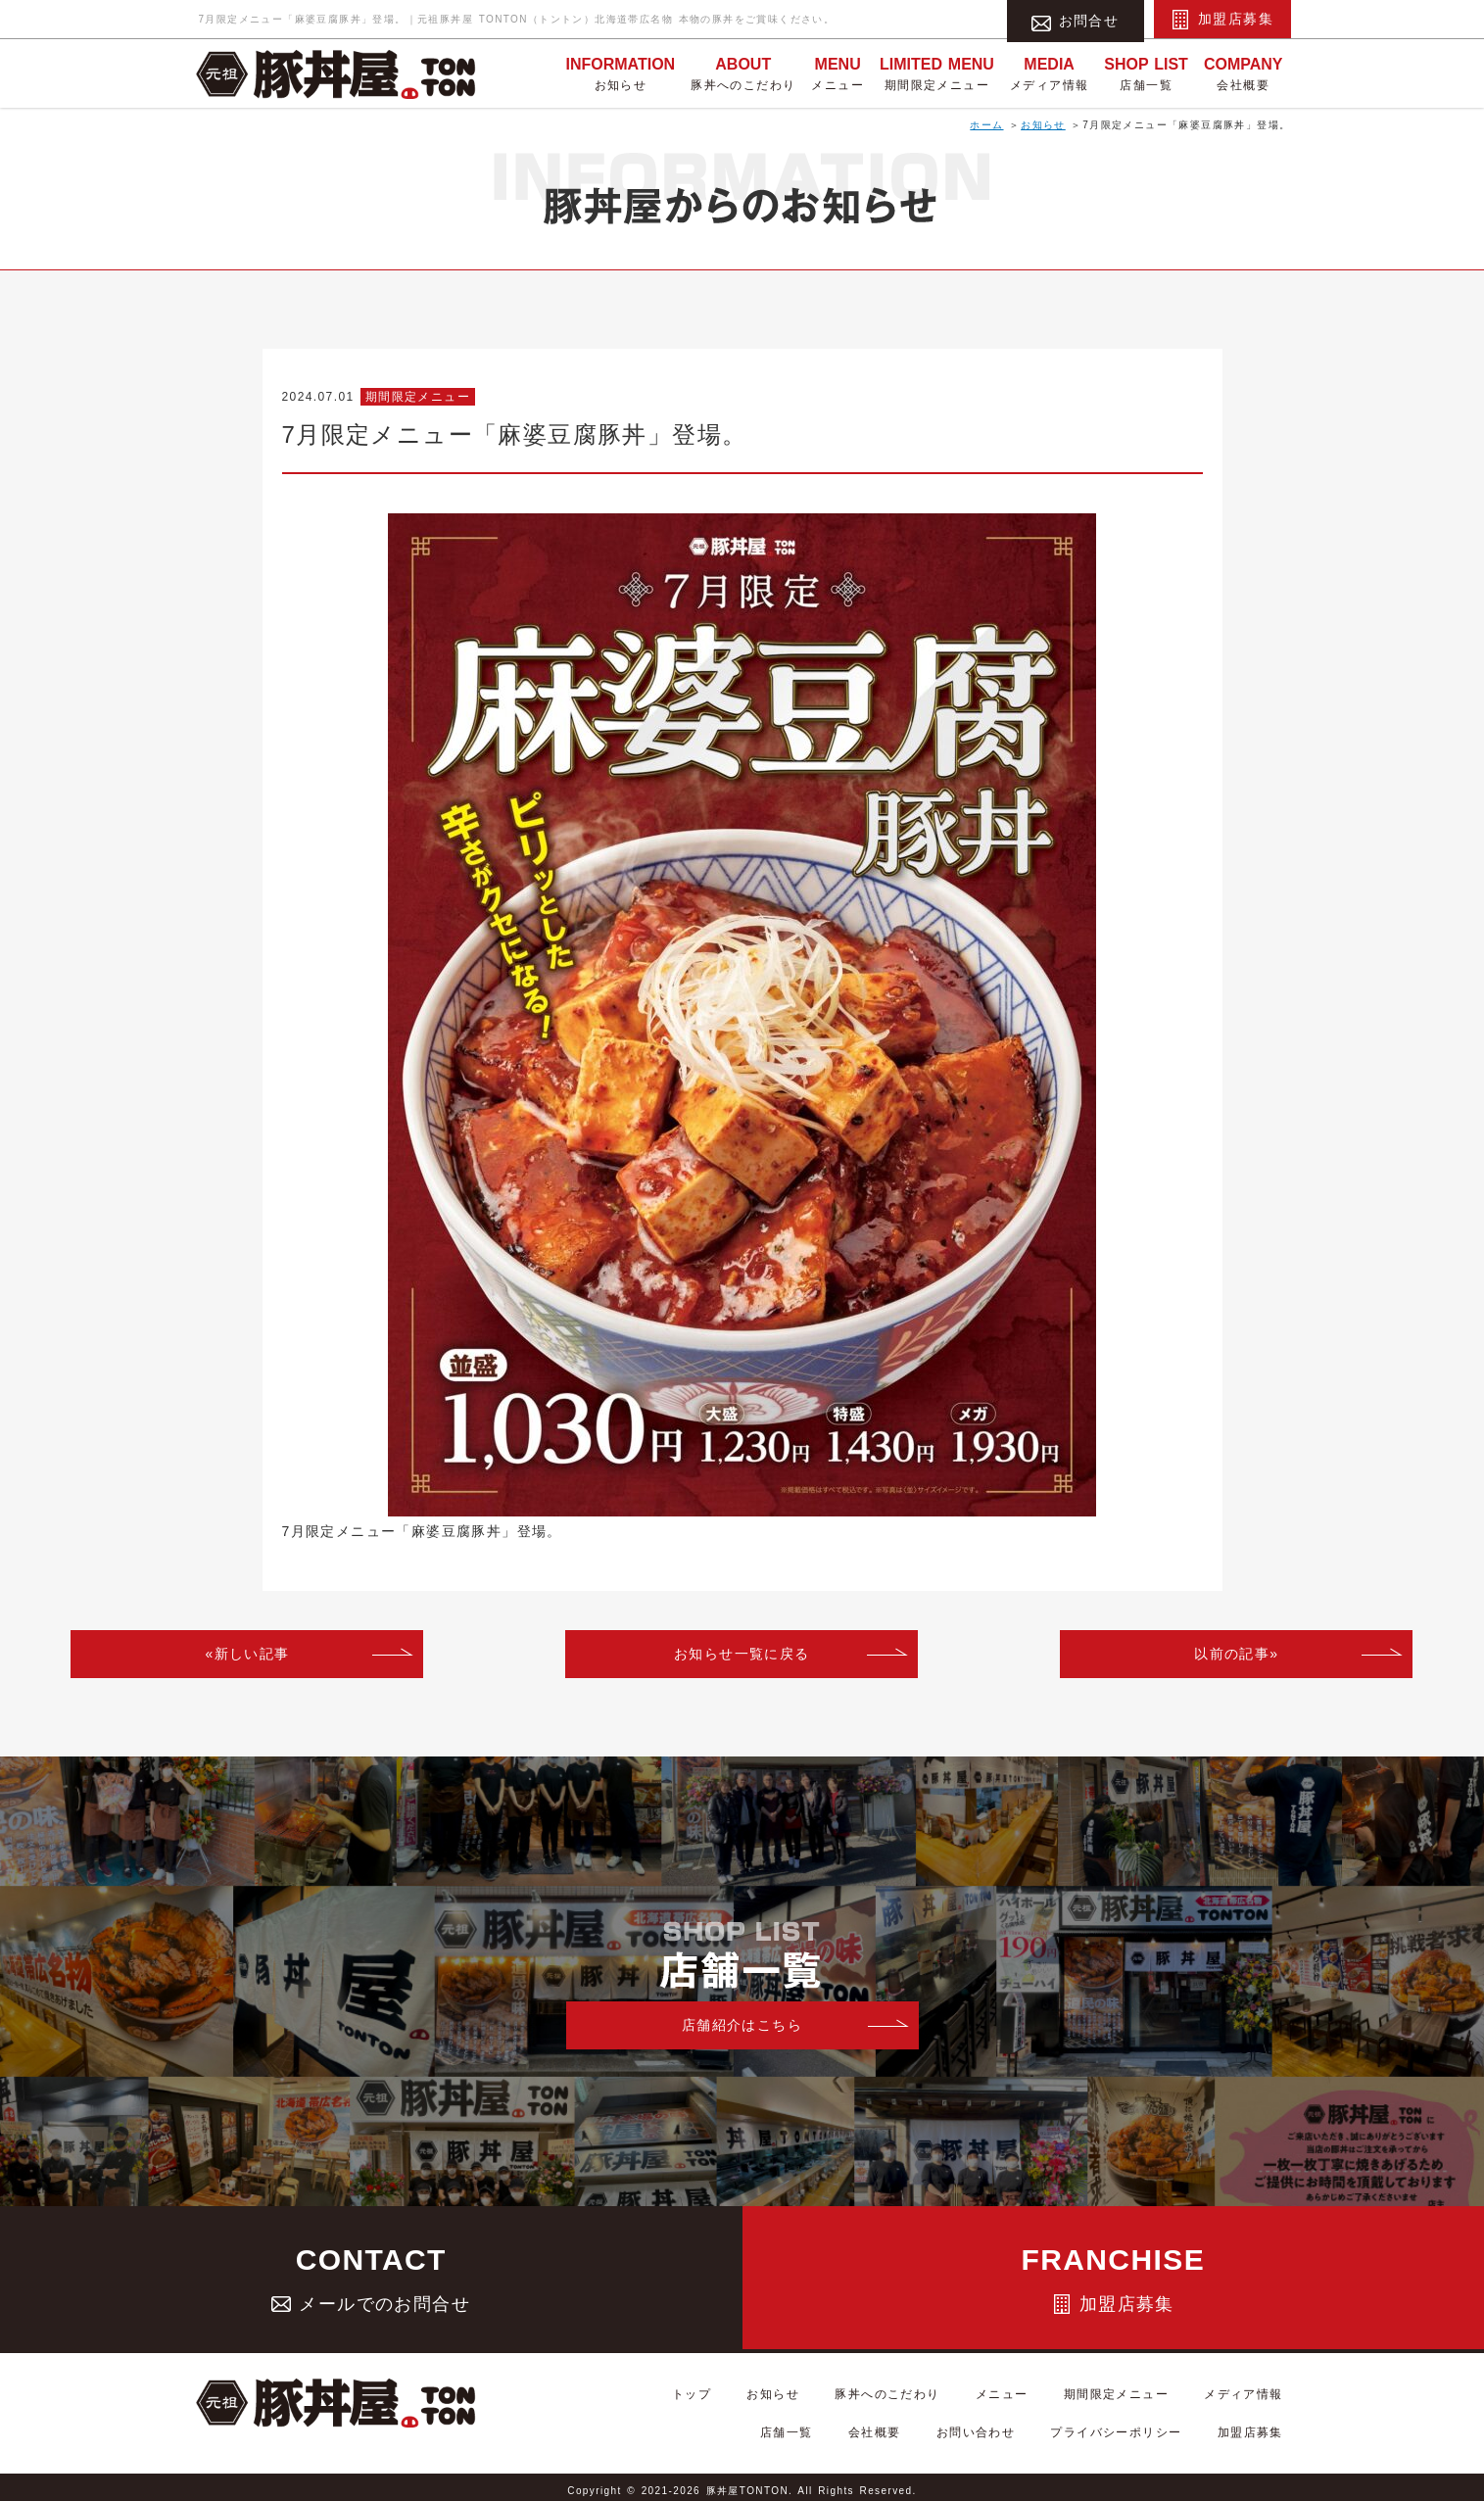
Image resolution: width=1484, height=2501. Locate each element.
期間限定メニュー (937, 72)
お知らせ (620, 72)
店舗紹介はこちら (742, 2025)
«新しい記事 (247, 1653)
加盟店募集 (1222, 19)
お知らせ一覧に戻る (742, 1653)
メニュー (837, 72)
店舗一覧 (1146, 72)
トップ (702, 2404)
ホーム (986, 125)
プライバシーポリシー (1139, 2428)
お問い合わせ (1014, 2428)
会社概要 (1243, 72)
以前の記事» (1236, 1653)
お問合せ (1075, 19)
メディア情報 (1049, 72)
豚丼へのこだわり (743, 72)
